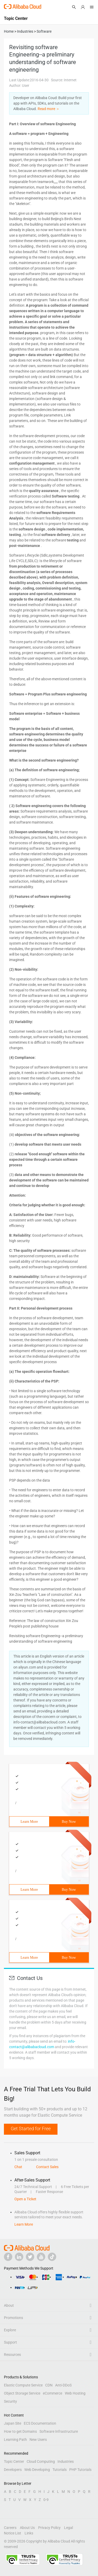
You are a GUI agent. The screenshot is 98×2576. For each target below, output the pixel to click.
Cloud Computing (41, 2461)
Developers (13, 2470)
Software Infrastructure (58, 2431)
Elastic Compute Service (23, 2385)
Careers (10, 2528)
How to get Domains (20, 2431)
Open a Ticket (25, 2199)
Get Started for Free (31, 2128)
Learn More (29, 1822)
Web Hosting (75, 2393)
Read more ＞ (49, 109)
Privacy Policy (49, 2528)
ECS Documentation (40, 2423)
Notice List (12, 2533)
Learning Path (15, 2439)
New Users (38, 2439)
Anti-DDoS (63, 2385)
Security (10, 2401)
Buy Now (69, 1822)
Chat (18, 2167)
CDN (49, 2385)
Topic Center (14, 2461)
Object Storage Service (22, 2393)
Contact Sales (47, 2167)
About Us (27, 2528)
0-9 (46, 2500)
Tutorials (60, 2470)
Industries (65, 2461)
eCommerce (52, 2393)
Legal (68, 2528)
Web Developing (37, 2470)
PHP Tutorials (80, 2470)
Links (29, 2533)
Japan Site (12, 2423)
